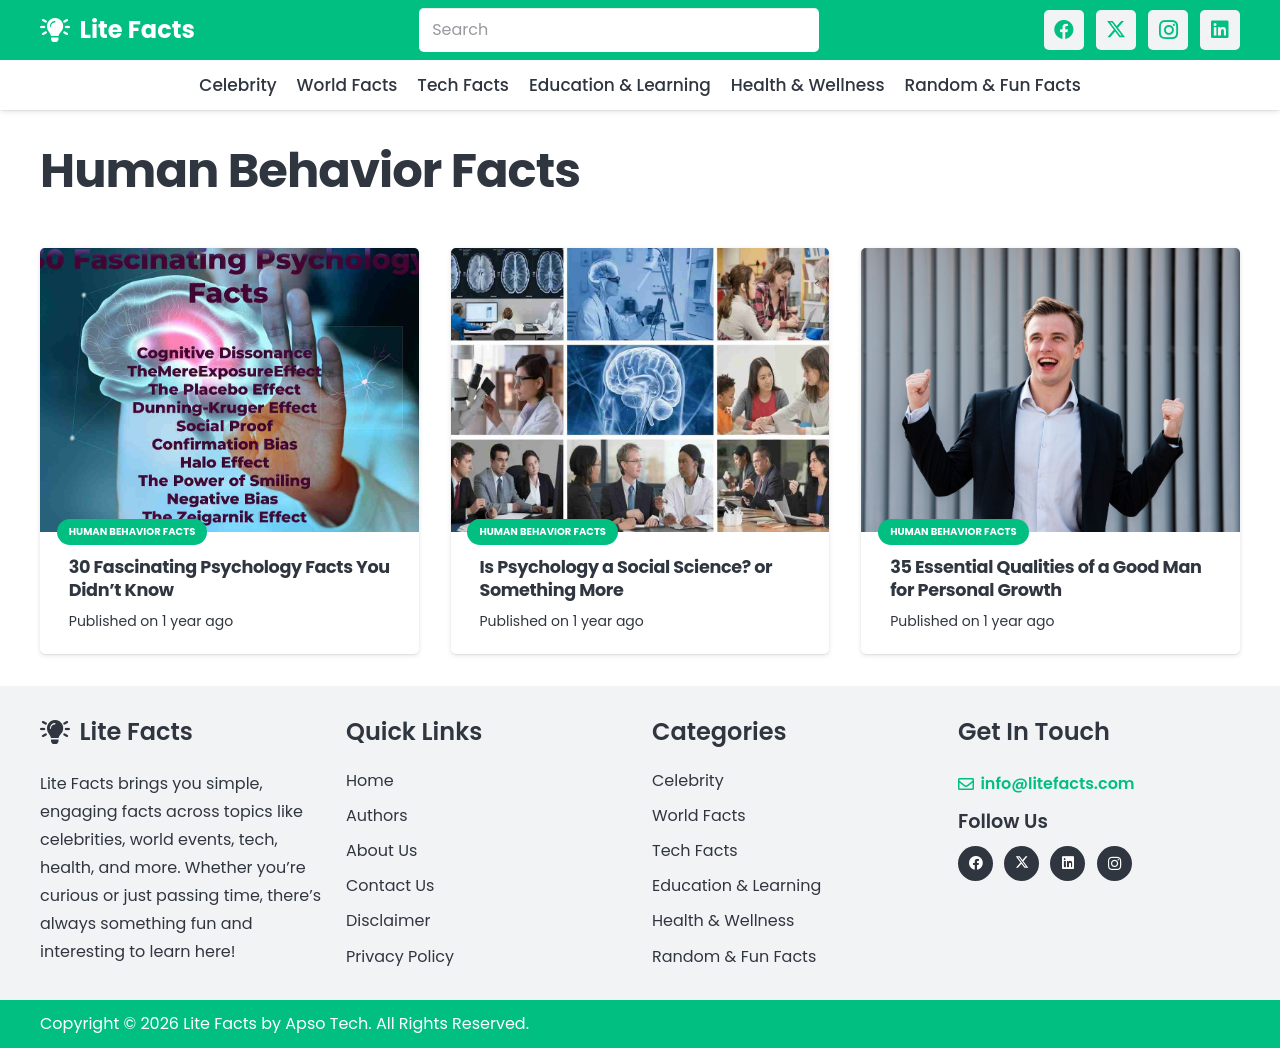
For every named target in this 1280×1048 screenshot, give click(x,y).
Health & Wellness (723, 920)
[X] (1116, 30)
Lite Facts (220, 1023)
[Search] (619, 30)
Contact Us (390, 885)
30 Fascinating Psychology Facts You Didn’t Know (229, 578)
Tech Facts (695, 850)
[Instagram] (1168, 30)
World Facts (699, 815)
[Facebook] (1064, 30)
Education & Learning (736, 885)
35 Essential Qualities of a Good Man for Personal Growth (1045, 578)
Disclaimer (388, 920)
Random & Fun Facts (734, 956)
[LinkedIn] (1220, 30)
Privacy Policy (400, 956)
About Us (381, 850)
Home (370, 780)
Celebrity (688, 780)
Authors (377, 815)
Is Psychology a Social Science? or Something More (625, 578)
